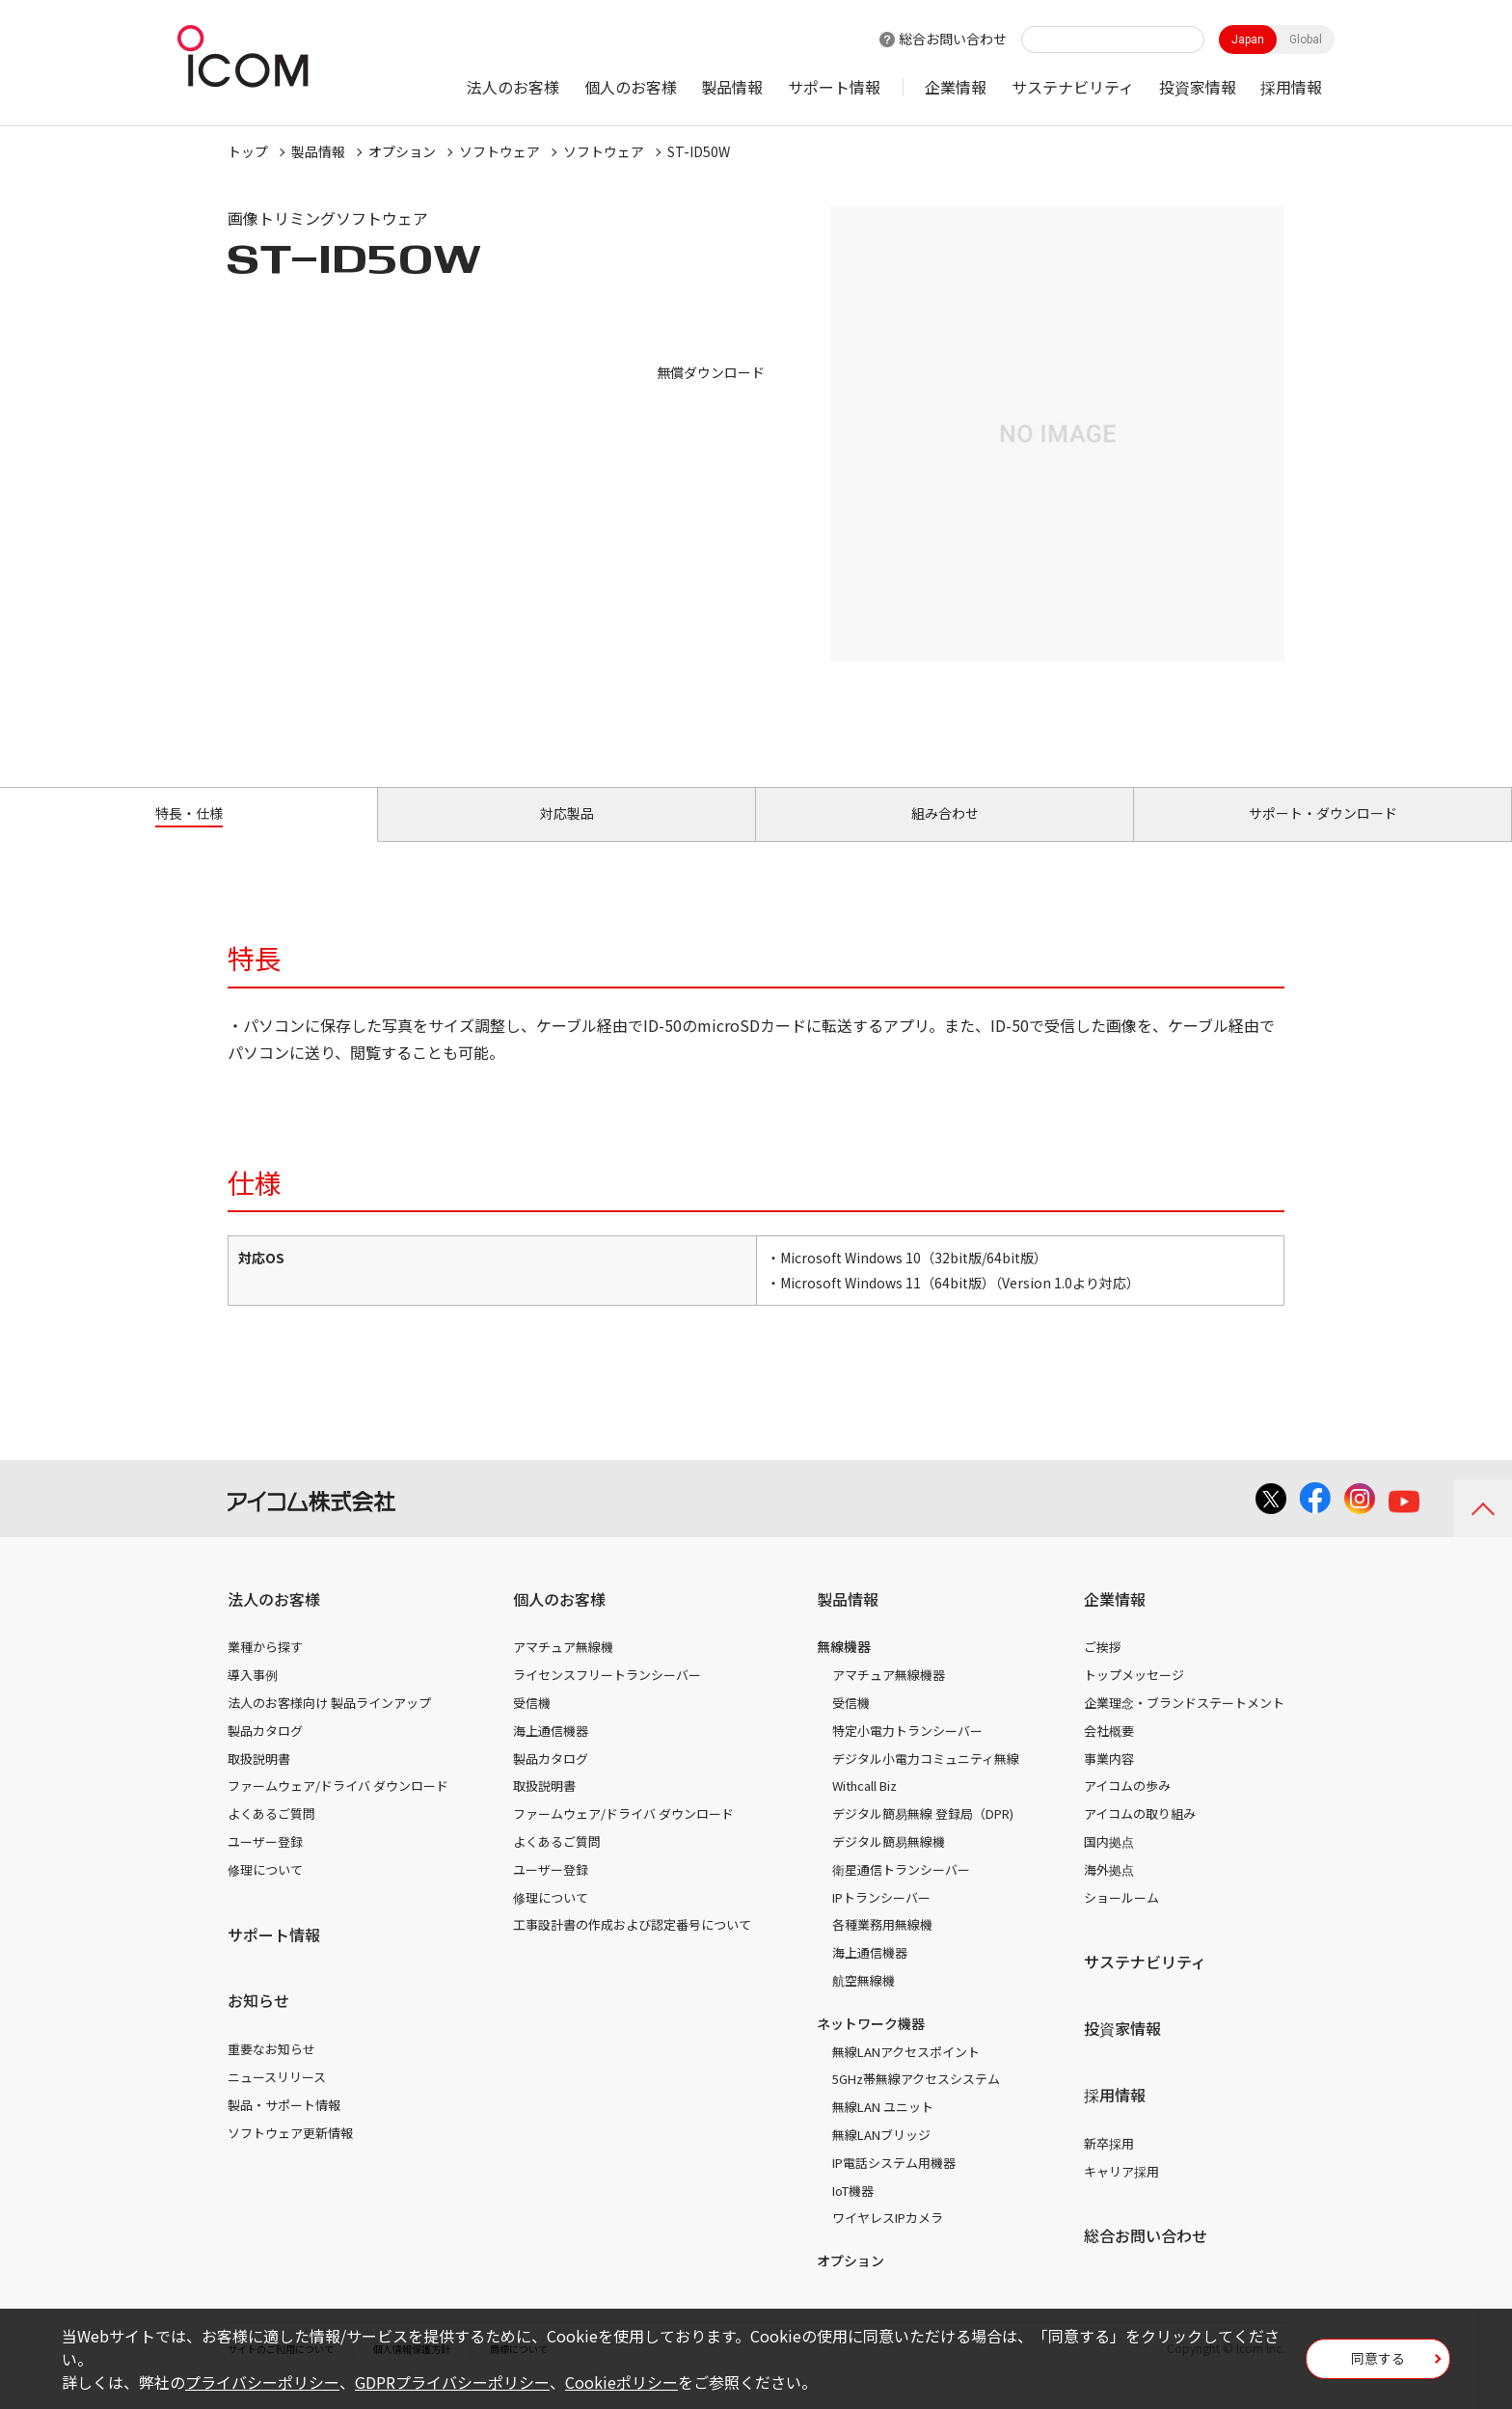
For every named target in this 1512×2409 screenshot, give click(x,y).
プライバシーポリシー (262, 2382)
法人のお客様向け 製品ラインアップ (329, 1725)
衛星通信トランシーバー (901, 1891)
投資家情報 (1197, 86)
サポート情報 (834, 86)
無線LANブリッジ (881, 2157)
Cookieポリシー (621, 2382)
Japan (1247, 39)
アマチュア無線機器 (888, 1697)
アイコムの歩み (1127, 1808)
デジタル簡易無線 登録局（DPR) (922, 1836)
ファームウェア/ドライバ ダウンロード (338, 1808)
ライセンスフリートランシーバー (607, 1697)
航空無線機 (863, 2002)
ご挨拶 (1102, 1669)
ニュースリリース (277, 2099)
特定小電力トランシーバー (907, 1753)
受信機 (532, 1725)
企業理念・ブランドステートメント (1184, 1725)
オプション (402, 151)
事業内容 (1109, 1780)
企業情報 (955, 86)
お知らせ (258, 2022)
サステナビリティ (1073, 86)
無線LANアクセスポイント (906, 2073)
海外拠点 (1109, 1891)
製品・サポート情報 (284, 2127)
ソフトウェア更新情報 (290, 2154)
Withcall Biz (864, 1808)
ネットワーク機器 (871, 2045)
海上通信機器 (550, 1753)
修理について (265, 1891)
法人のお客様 (513, 86)
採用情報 (1291, 86)
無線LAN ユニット (882, 2129)
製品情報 (732, 86)
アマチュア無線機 (563, 1669)
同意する (1378, 2364)
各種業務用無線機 (882, 1946)
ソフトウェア (499, 151)
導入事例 (253, 1697)
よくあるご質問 (271, 1836)
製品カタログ (265, 1753)
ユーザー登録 (265, 1863)
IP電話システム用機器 (894, 2185)
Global (1305, 39)
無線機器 (844, 1668)
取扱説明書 (259, 1780)
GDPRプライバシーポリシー (452, 2382)
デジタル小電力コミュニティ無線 (925, 1780)
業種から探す (265, 1669)
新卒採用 (1109, 2165)
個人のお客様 (630, 86)
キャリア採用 (1121, 2192)
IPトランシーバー (881, 1918)
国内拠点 (1109, 1863)
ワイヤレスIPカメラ (887, 2240)
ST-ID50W (698, 151)
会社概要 (1109, 1753)
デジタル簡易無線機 (888, 1863)
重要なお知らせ (271, 2071)
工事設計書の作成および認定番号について (632, 1946)
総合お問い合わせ (953, 38)
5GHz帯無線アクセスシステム (916, 2101)
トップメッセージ (1134, 1697)
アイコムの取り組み (1140, 1836)
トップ (248, 151)
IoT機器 (853, 2212)
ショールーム (1121, 1918)
